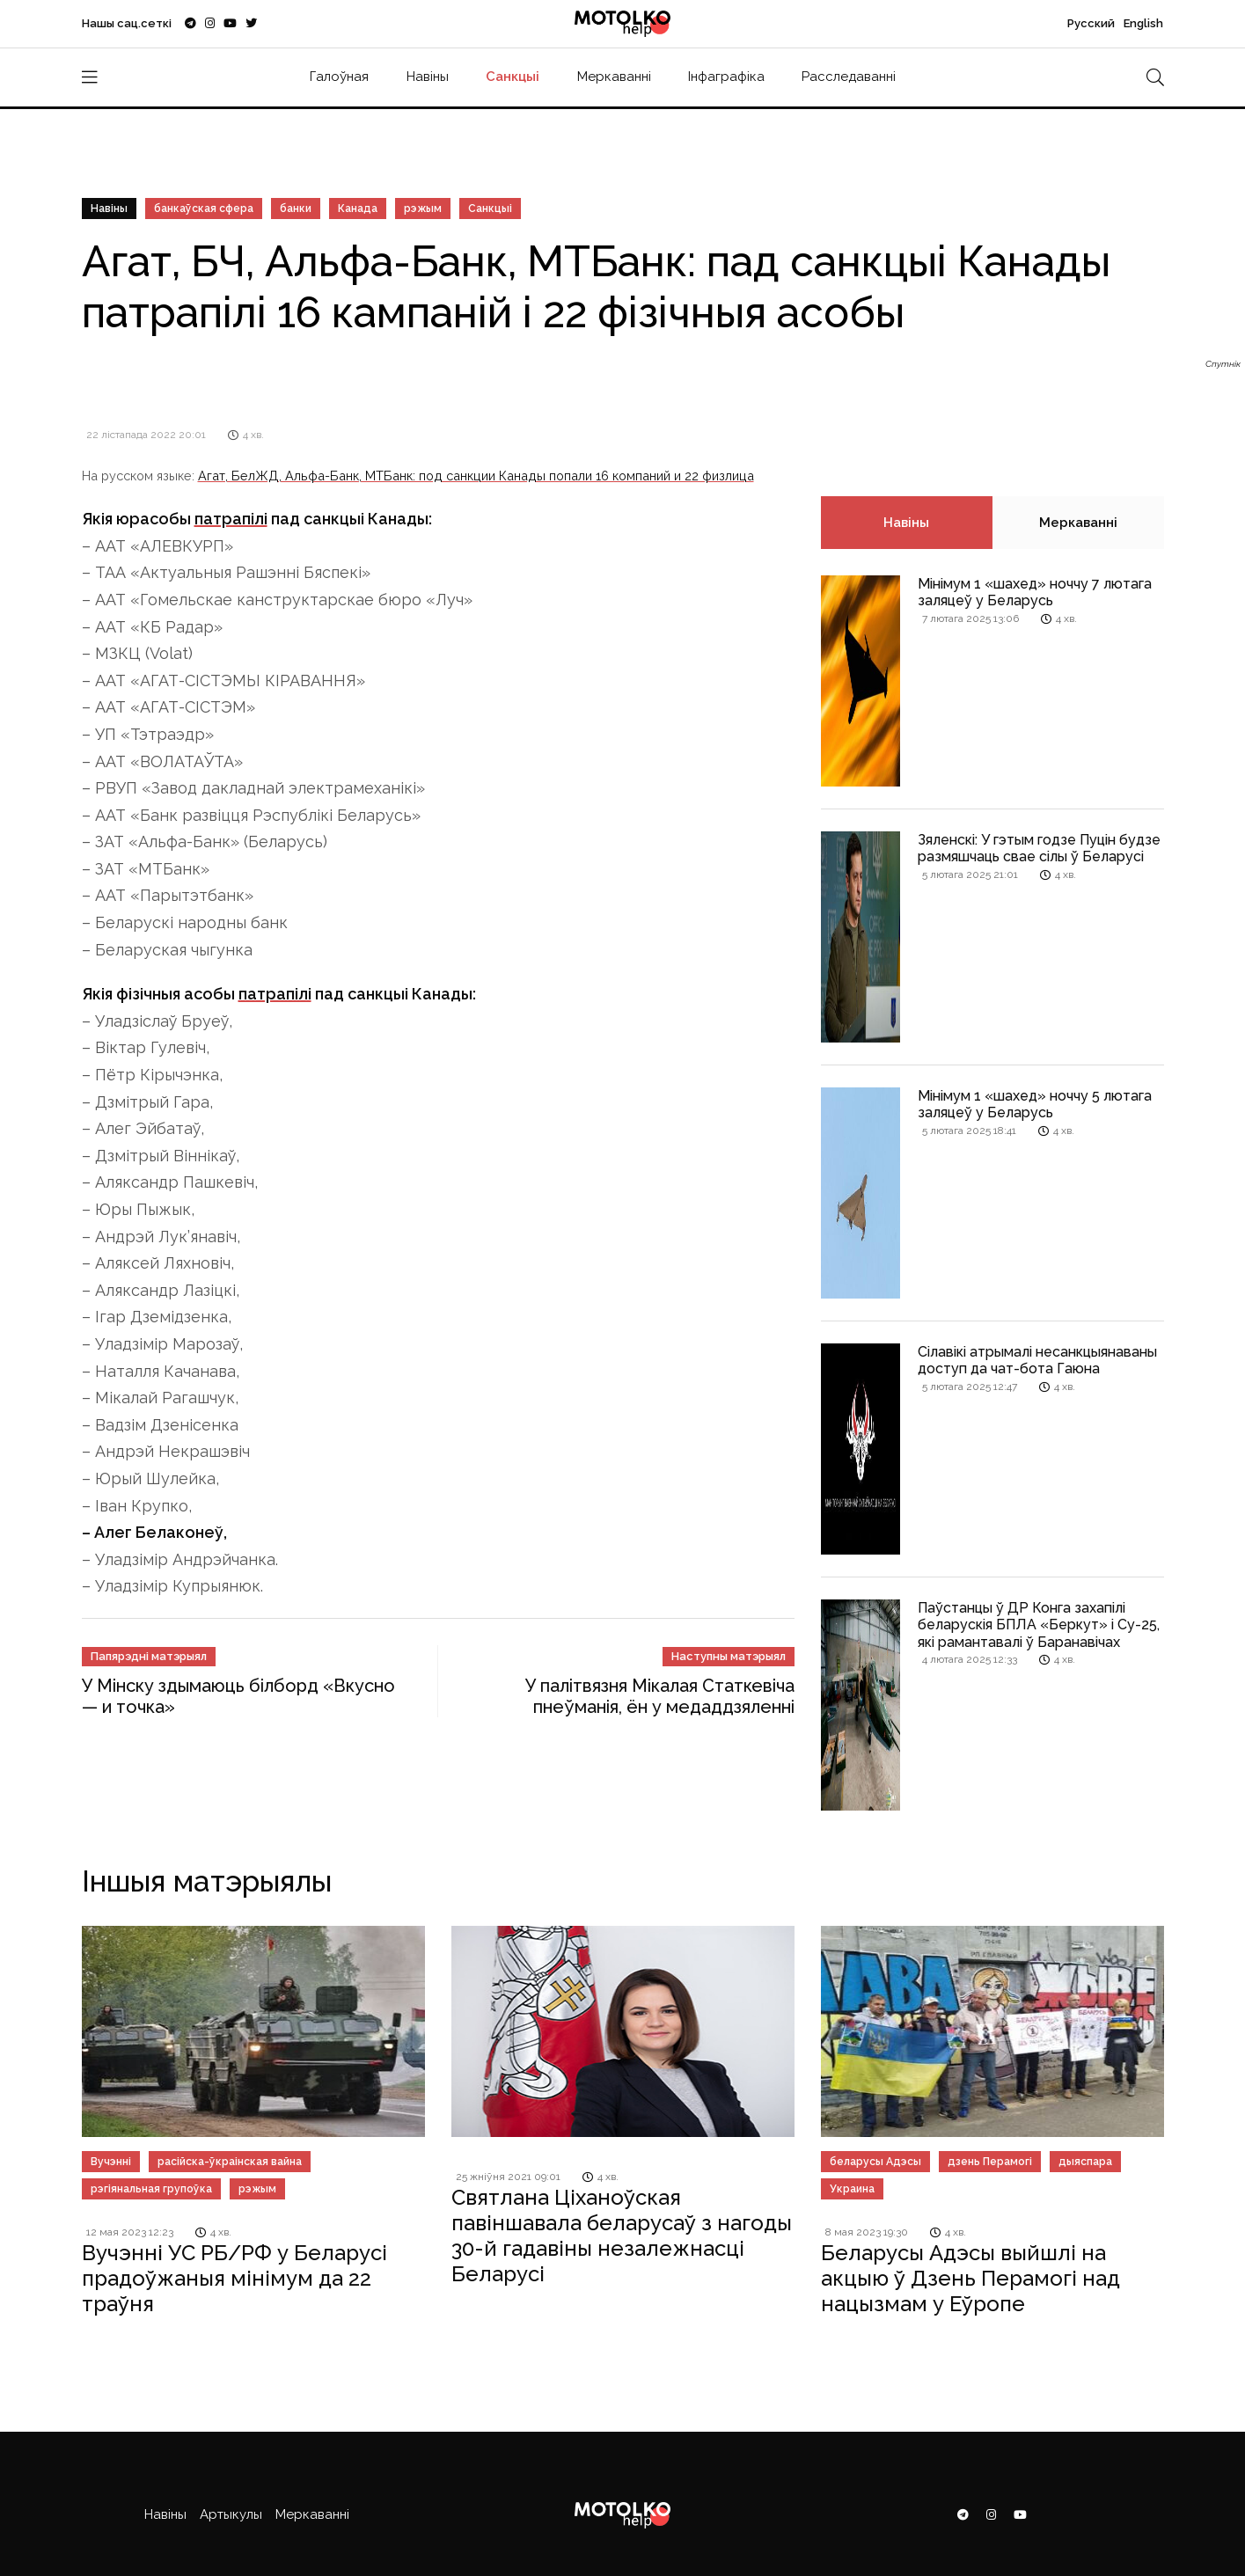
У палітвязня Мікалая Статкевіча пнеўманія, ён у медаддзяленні (660, 1696)
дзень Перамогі (990, 2161)
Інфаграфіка (726, 76)
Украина (852, 2189)
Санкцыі (512, 76)
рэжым (423, 208)
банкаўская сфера (203, 208)
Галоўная (339, 76)
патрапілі (230, 518)
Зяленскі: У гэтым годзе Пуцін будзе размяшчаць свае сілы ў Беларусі (1039, 848)
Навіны (427, 76)
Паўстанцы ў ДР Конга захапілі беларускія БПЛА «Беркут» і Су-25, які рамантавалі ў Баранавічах (1039, 1624)
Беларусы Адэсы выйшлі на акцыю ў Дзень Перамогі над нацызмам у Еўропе (970, 2278)
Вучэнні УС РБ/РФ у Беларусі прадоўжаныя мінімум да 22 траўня (234, 2278)
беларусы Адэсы (875, 2161)
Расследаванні (849, 76)
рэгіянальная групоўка (151, 2189)
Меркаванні (614, 76)
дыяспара (1085, 2161)
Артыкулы (231, 2514)
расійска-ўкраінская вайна (229, 2161)
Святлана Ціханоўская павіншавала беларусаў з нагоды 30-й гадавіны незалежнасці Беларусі (621, 2235)
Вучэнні (111, 2161)
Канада (357, 208)
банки (295, 208)
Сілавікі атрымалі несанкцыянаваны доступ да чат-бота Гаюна (1037, 1360)
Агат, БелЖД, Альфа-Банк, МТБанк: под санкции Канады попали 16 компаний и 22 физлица (476, 475)
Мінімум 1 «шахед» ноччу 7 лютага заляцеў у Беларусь (1035, 592)
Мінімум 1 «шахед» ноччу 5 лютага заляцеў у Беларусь (1035, 1104)
